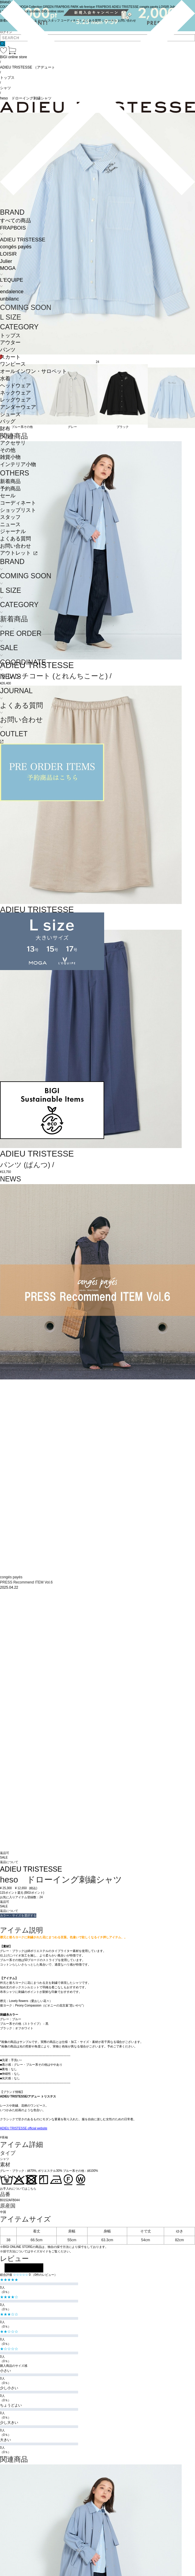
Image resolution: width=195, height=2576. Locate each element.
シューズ (10, 414)
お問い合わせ (15, 546)
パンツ (7, 350)
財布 (5, 429)
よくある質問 (15, 539)
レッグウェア (15, 400)
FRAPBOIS (13, 228)
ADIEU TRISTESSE (22, 240)
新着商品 (10, 481)
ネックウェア (15, 393)
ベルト (7, 436)
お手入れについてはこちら (18, 2188)
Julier (6, 261)
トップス (10, 335)
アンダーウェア (18, 407)
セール (7, 496)
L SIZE (10, 317)
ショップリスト (18, 510)
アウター (10, 342)
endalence (12, 291)
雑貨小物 (10, 457)
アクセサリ (13, 443)
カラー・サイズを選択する (18, 1915)
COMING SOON (25, 307)
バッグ (7, 421)
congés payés (15, 247)
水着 (5, 378)
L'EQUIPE (11, 280)
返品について (9, 1862)
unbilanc (9, 299)
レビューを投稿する (24, 2268)
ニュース (10, 524)
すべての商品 (15, 220)
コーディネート (18, 503)
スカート (10, 357)
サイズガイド (39, 2251)
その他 (7, 450)
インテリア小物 (18, 464)
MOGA (7, 268)
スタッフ (10, 517)
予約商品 (10, 489)
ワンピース (13, 364)
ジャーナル (13, 531)
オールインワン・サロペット (33, 371)
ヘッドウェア (15, 385)
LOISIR (8, 254)
